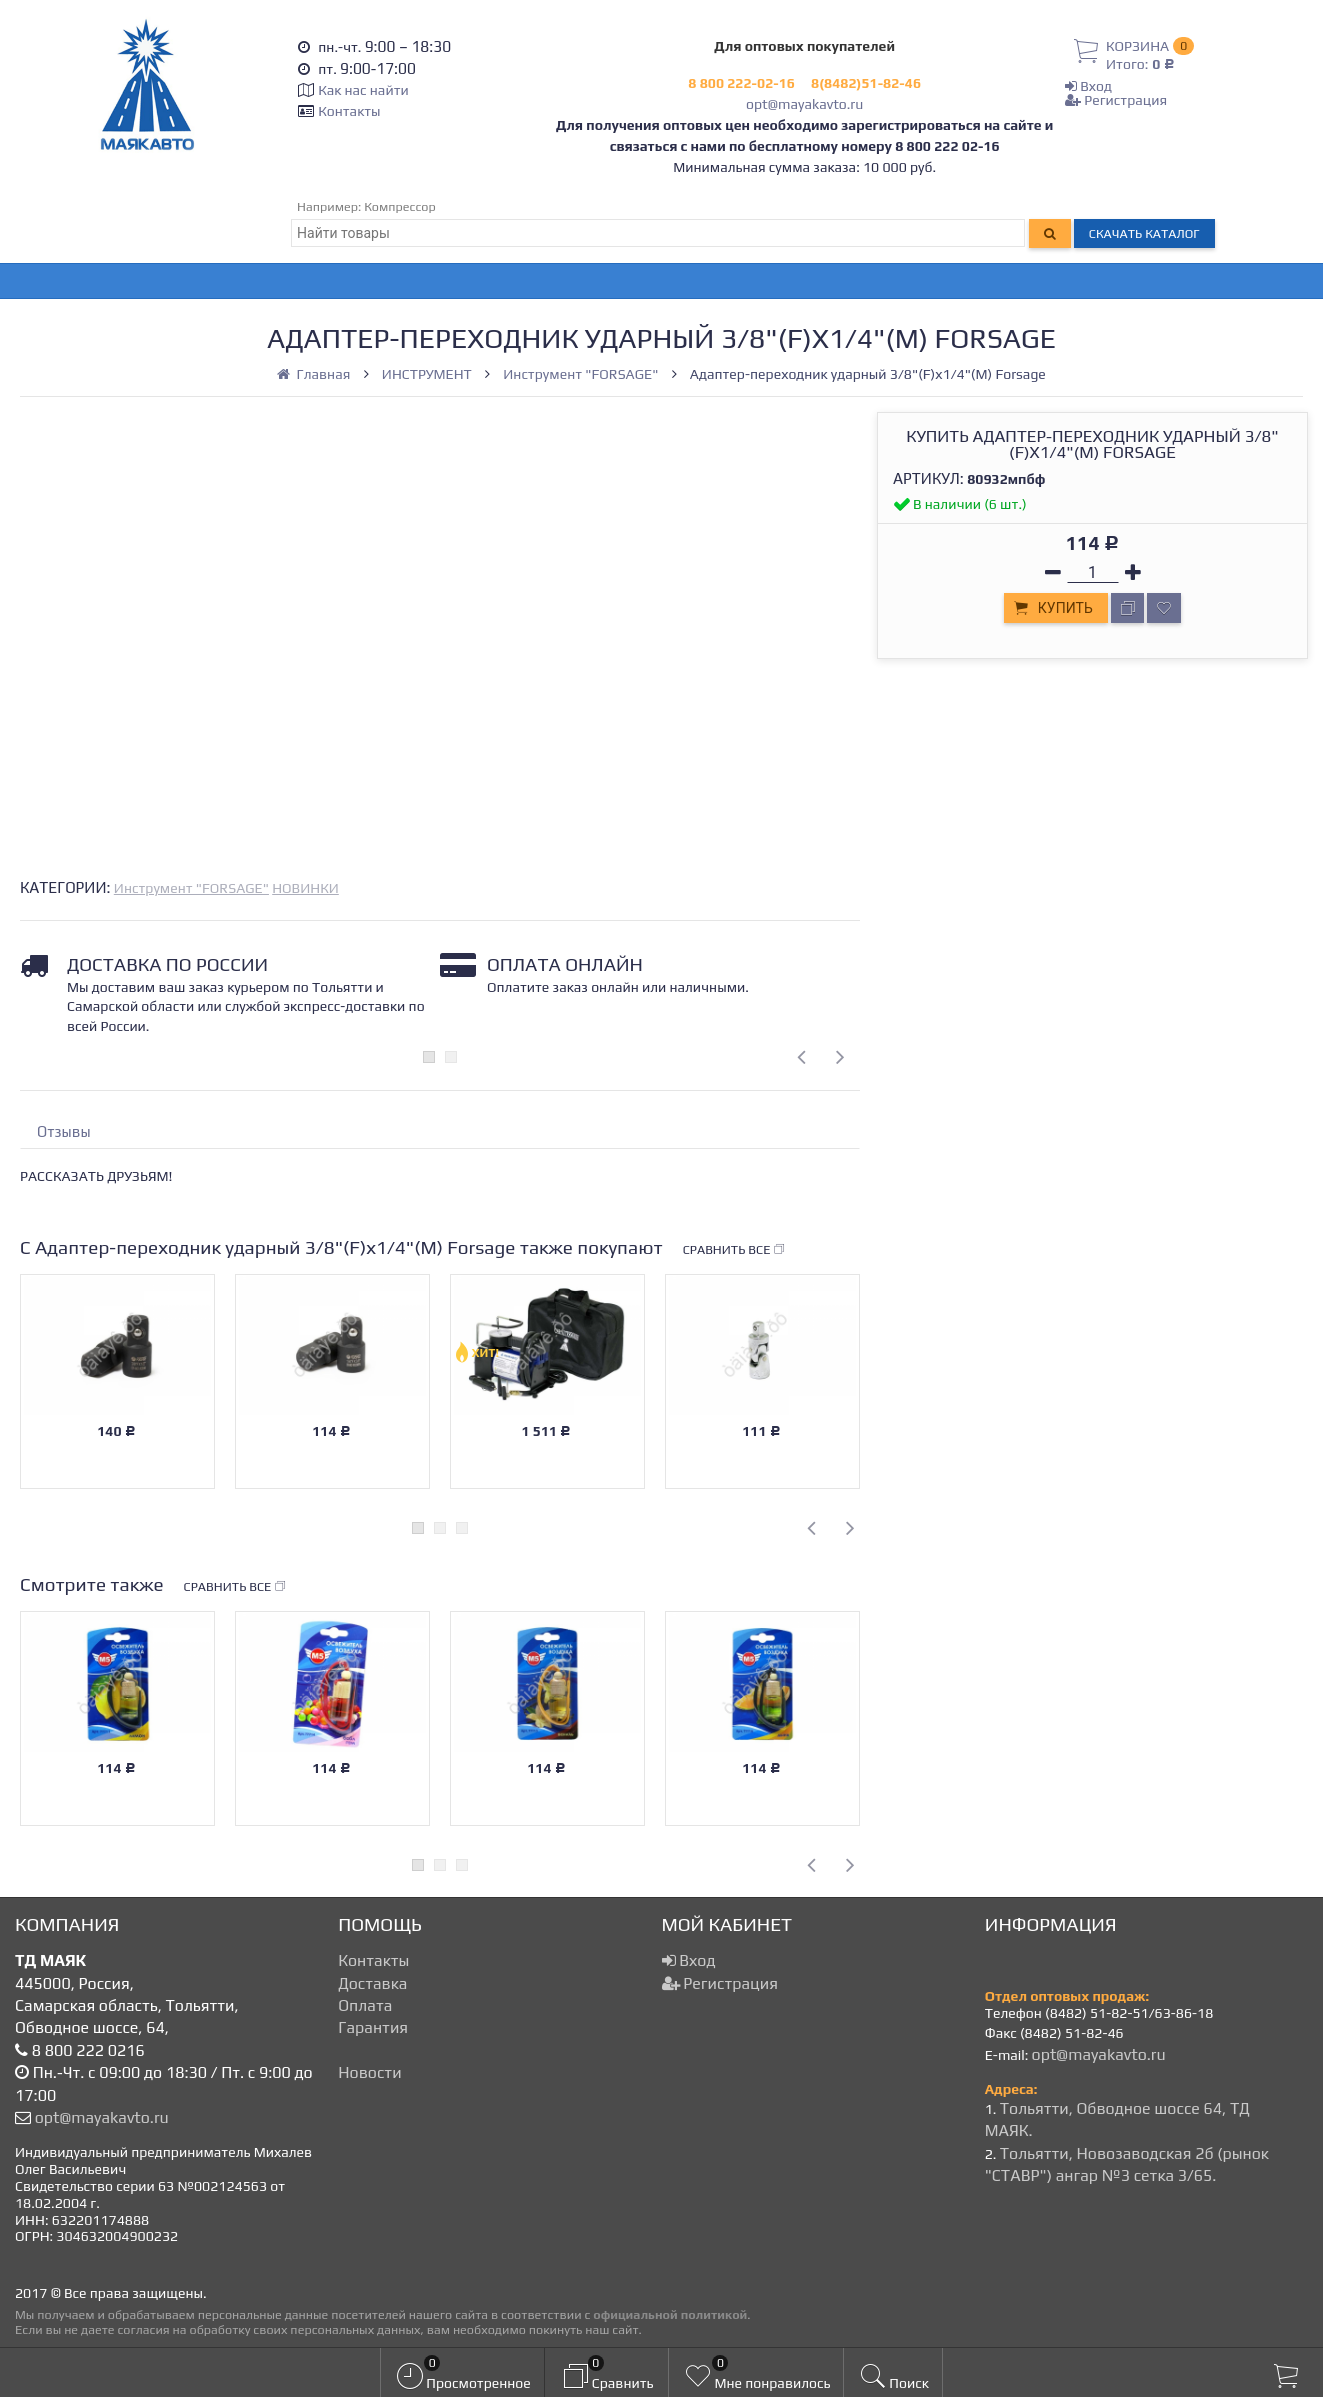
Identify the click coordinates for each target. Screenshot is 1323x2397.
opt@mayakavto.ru (804, 104)
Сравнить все (735, 1250)
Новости (369, 2072)
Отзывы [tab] (64, 1131)
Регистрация (1116, 100)
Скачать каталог (1144, 233)
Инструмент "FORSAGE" (191, 888)
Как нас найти (363, 90)
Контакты (349, 111)
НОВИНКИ (305, 888)
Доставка (372, 1983)
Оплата (365, 2005)
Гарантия (373, 2027)
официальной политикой (670, 2314)
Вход (1088, 86)
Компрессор (400, 206)
